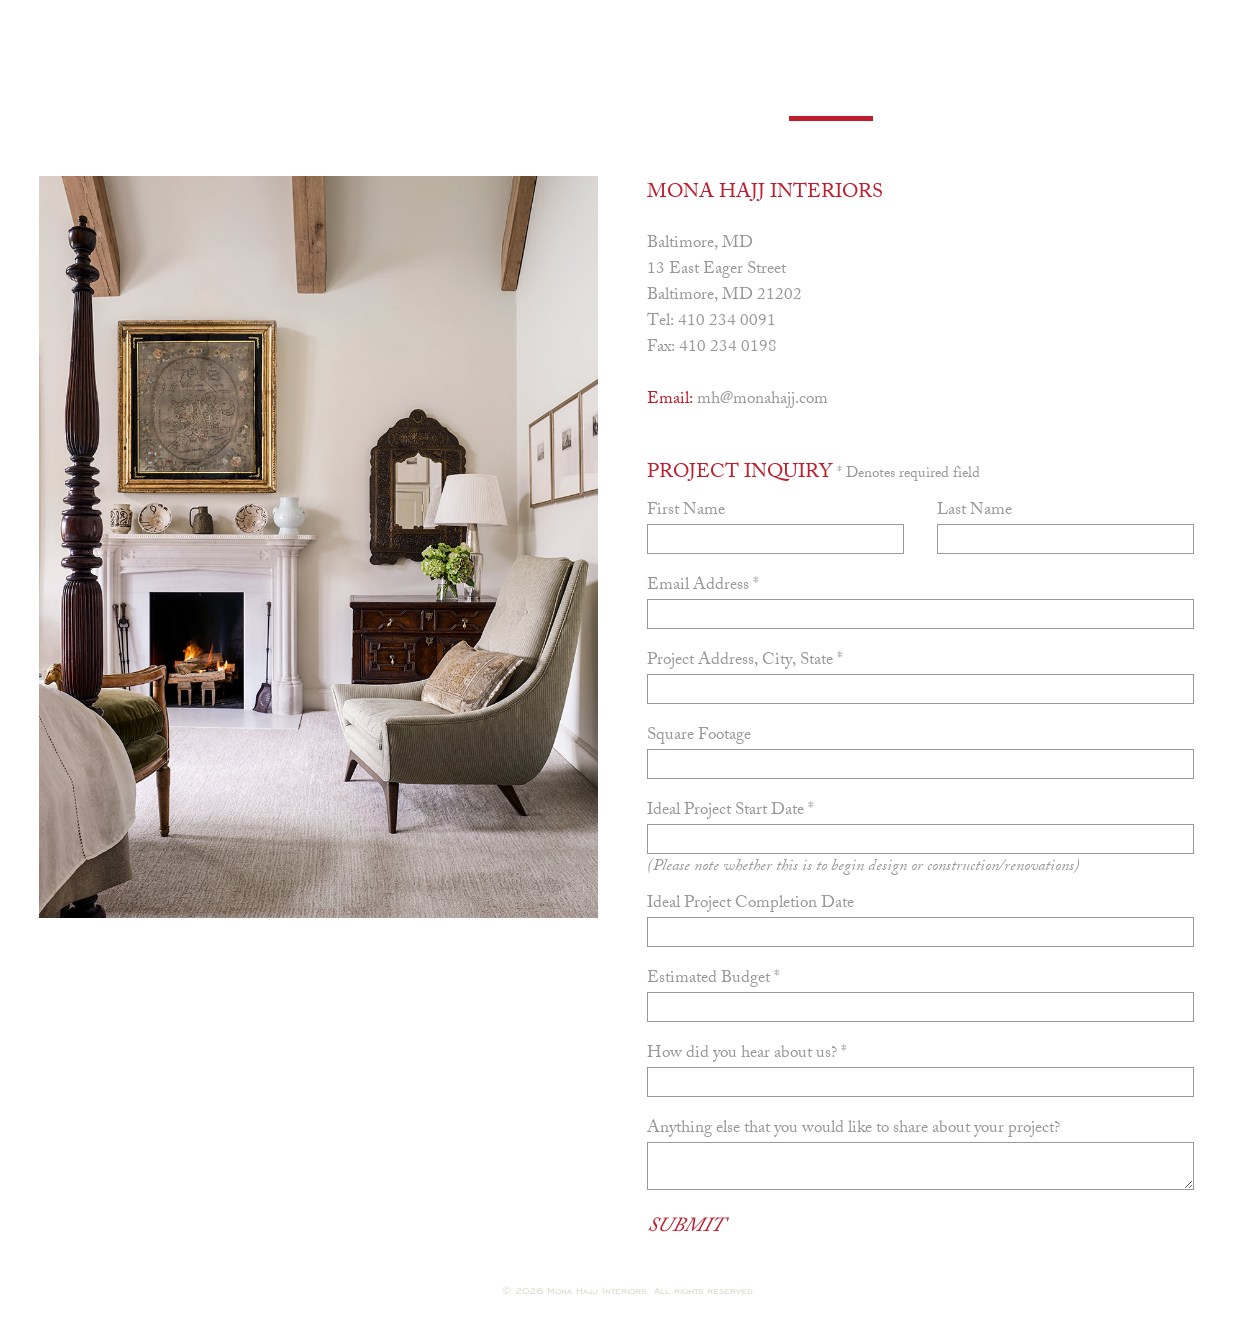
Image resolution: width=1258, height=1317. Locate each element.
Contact (831, 98)
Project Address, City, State (745, 661)
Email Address (703, 586)
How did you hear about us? (747, 1054)
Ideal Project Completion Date (750, 904)
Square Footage (699, 736)
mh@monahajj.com (762, 400)
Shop (937, 98)
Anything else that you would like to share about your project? (853, 1129)
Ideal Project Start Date (730, 811)
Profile (237, 98)
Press (592, 98)
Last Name (974, 511)
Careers (706, 98)
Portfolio (367, 98)
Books (490, 98)
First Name (686, 511)
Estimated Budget (713, 979)
